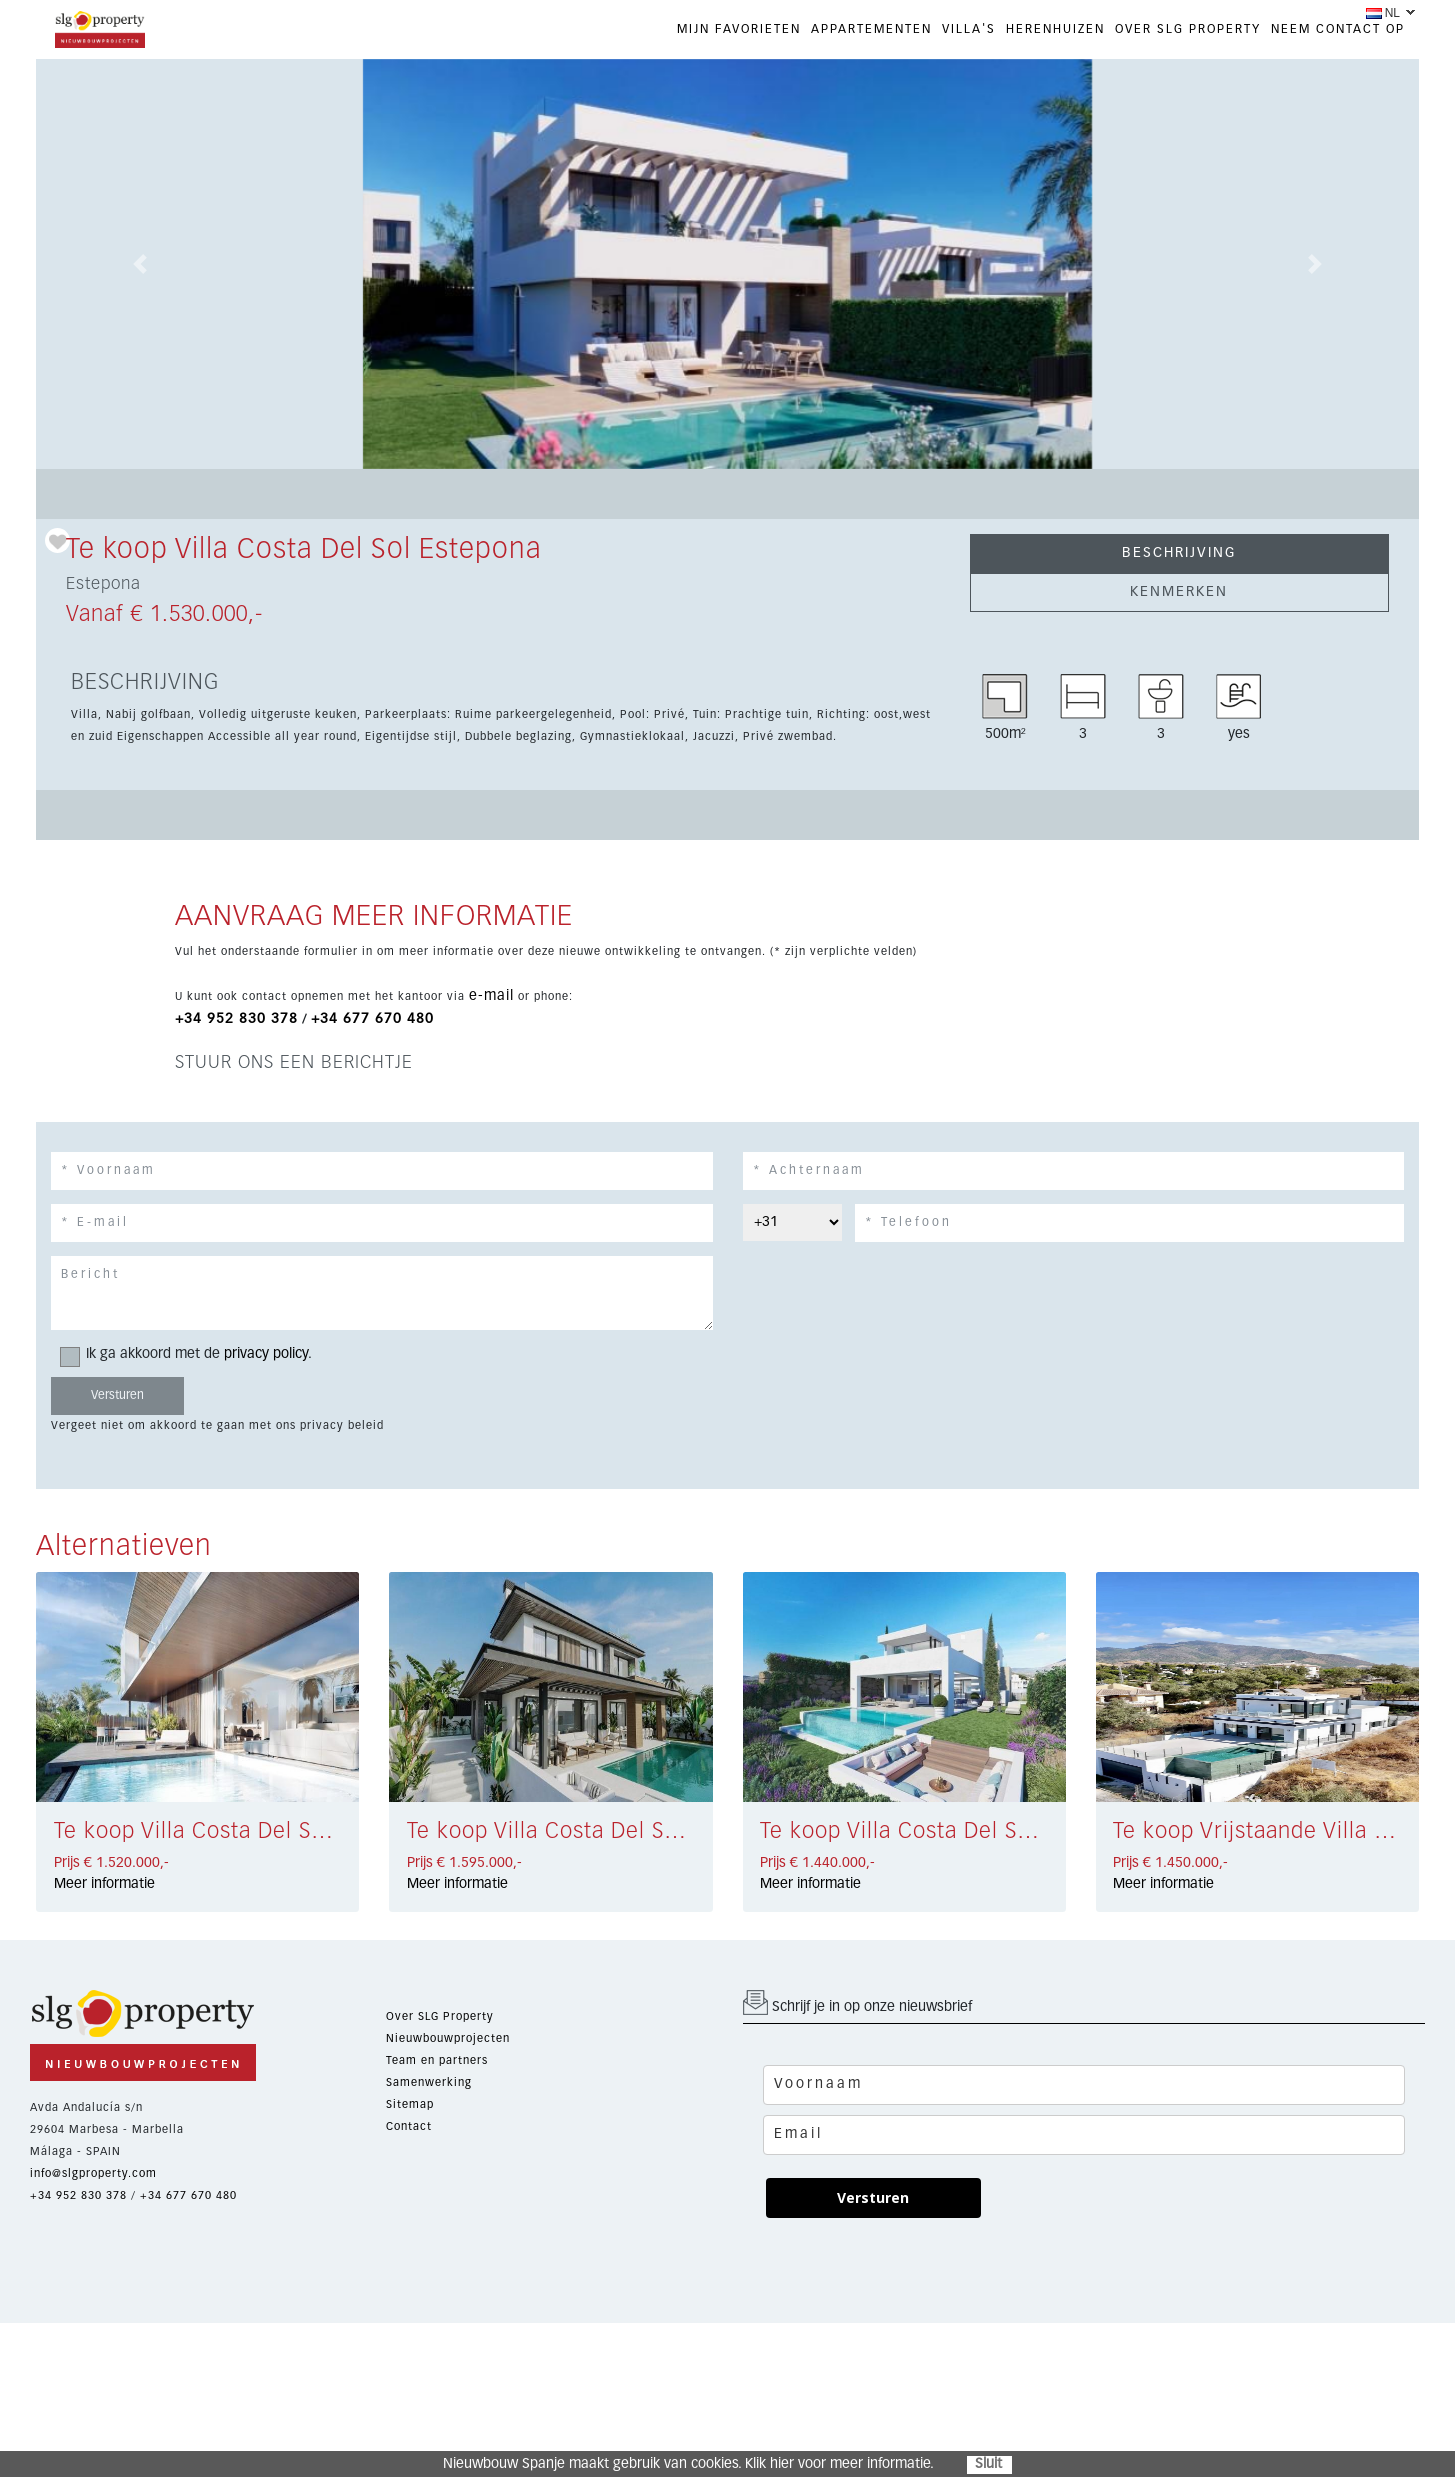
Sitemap (410, 2104)
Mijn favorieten (739, 30)
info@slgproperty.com (93, 2173)
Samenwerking (429, 2082)
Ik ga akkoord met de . (192, 1354)
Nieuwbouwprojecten (448, 2038)
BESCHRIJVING (1179, 553)
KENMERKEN (1179, 592)
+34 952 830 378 (236, 1019)
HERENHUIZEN (1055, 30)
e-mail (491, 996)
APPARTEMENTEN (871, 30)
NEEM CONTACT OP (1338, 30)
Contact (409, 2126)
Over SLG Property (440, 2016)
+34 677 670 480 (372, 1019)
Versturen (873, 2197)
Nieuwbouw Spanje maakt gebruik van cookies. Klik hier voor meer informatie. (688, 2464)
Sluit (988, 2464)
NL (1383, 13)
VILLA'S (969, 30)
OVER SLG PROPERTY (1188, 30)
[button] (139, 264)
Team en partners (437, 2060)
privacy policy (266, 1354)
